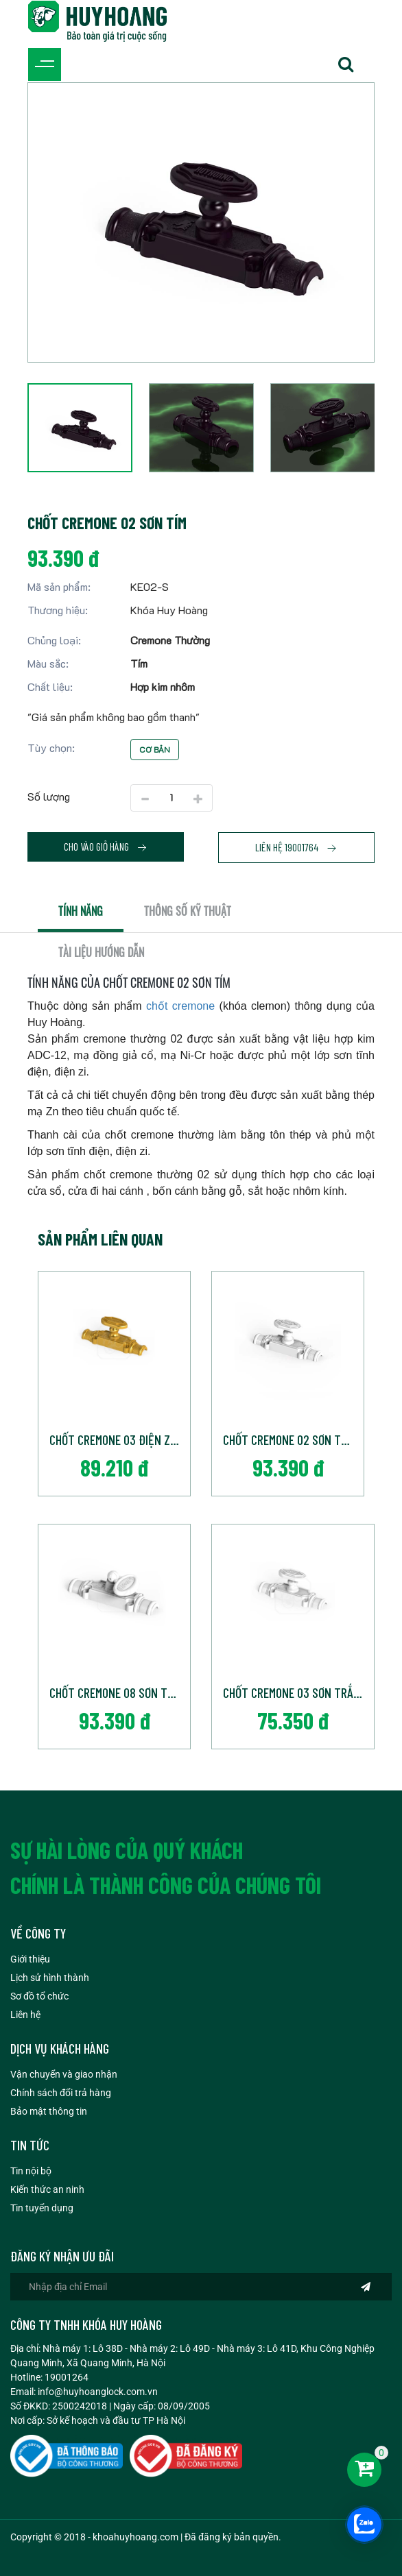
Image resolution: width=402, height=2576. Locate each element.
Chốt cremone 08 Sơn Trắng (119, 1692)
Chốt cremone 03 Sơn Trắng (294, 1692)
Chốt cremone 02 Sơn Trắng (293, 1439)
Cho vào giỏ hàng (105, 846)
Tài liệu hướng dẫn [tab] (101, 952)
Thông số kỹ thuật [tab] (187, 911)
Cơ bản (154, 749)
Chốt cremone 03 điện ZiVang (119, 1439)
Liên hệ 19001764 (296, 847)
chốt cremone (180, 1006)
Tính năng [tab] (80, 911)
